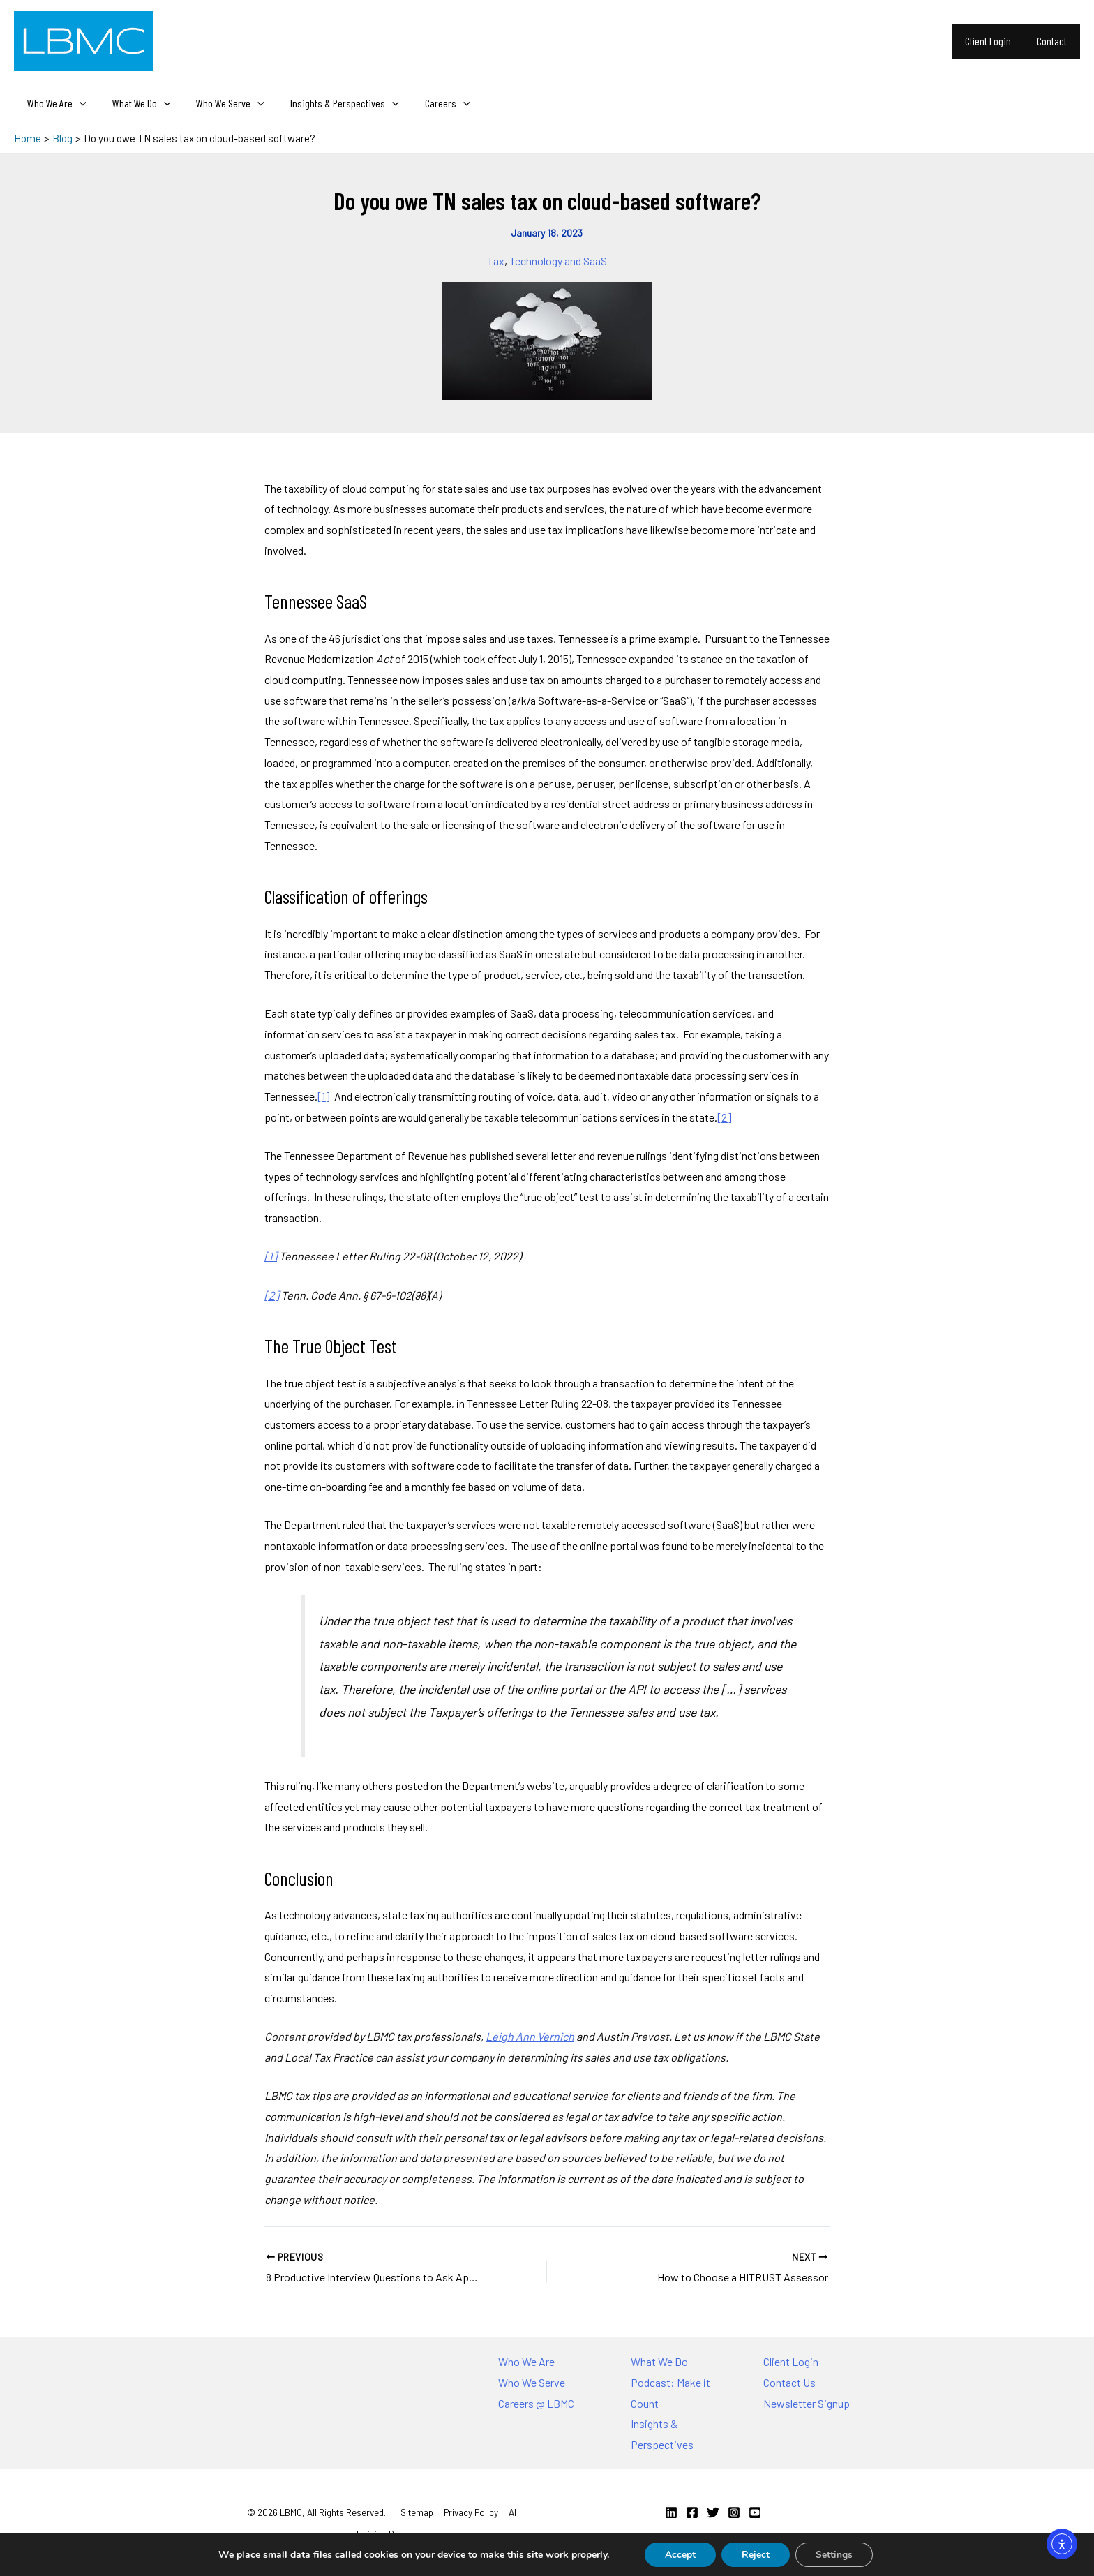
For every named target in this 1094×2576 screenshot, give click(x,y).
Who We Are (54, 103)
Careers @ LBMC (536, 2403)
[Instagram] (734, 2512)
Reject (756, 2554)
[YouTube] (755, 2512)
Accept (679, 2554)
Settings (835, 2554)
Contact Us (789, 2382)
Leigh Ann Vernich (530, 2036)
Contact (1054, 40)
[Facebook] (692, 2512)
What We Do (136, 103)
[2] (724, 1117)
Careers (431, 103)
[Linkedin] (671, 2512)
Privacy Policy (471, 2512)
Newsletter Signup (806, 2403)
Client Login (994, 40)
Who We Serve (221, 103)
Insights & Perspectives (332, 103)
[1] (323, 1096)
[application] (77, 103)
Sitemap (416, 2512)
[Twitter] (713, 2512)
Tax (495, 260)
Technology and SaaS (558, 260)
